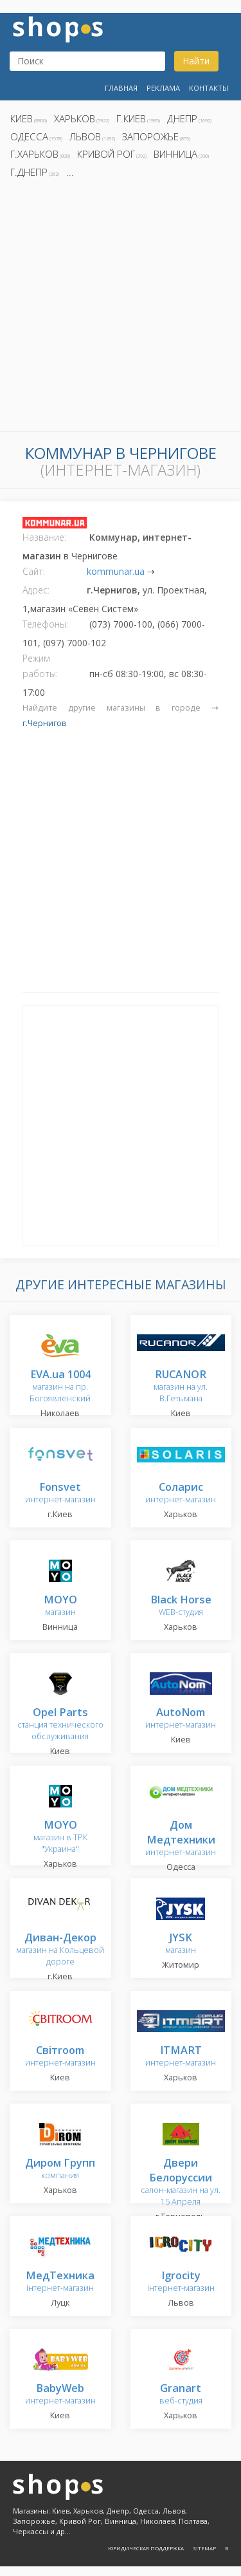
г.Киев (131, 118)
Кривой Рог (106, 153)
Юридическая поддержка (146, 2548)
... (70, 171)
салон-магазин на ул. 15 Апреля (180, 2183)
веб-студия (180, 2395)
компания (60, 2169)
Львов (85, 136)
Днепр (182, 118)
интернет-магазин (60, 1493)
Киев (21, 118)
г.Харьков (34, 153)
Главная (121, 88)
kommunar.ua (116, 571)
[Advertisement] (120, 308)
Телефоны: (45, 624)
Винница (175, 153)
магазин (60, 1606)
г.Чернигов (44, 723)
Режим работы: (40, 666)
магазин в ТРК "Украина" (60, 1837)
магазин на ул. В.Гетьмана (181, 1387)
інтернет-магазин (60, 2282)
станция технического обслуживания (60, 1725)
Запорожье (150, 136)
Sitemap (204, 2548)
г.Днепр (29, 171)
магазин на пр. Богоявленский (60, 1387)
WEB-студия (180, 1606)
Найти (196, 61)
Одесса (29, 136)
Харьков (74, 118)
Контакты (208, 88)
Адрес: (35, 590)
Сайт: (33, 571)
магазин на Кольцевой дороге (60, 1950)
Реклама (163, 88)
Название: (44, 537)
